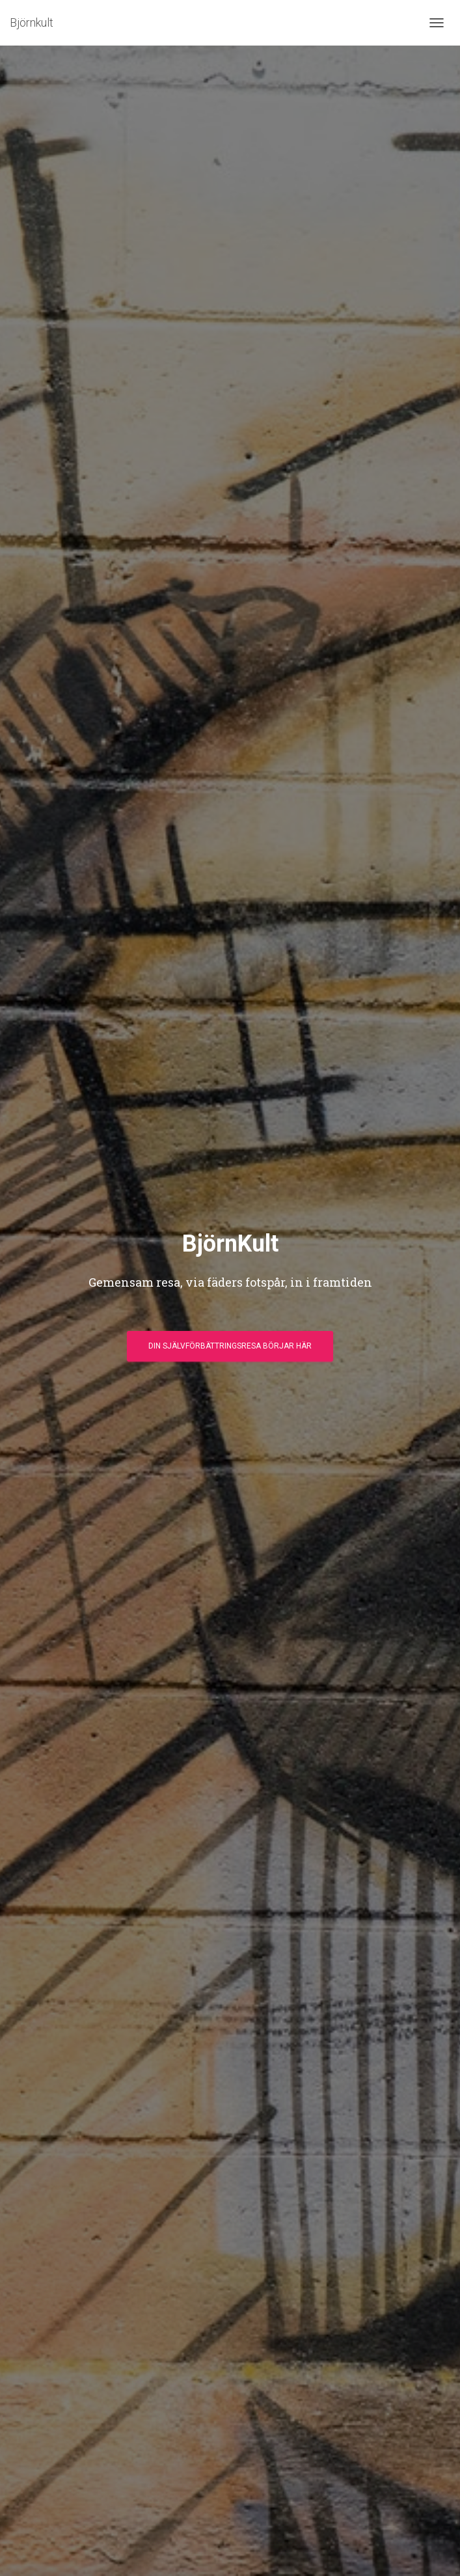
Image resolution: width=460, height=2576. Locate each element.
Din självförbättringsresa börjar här (230, 1345)
